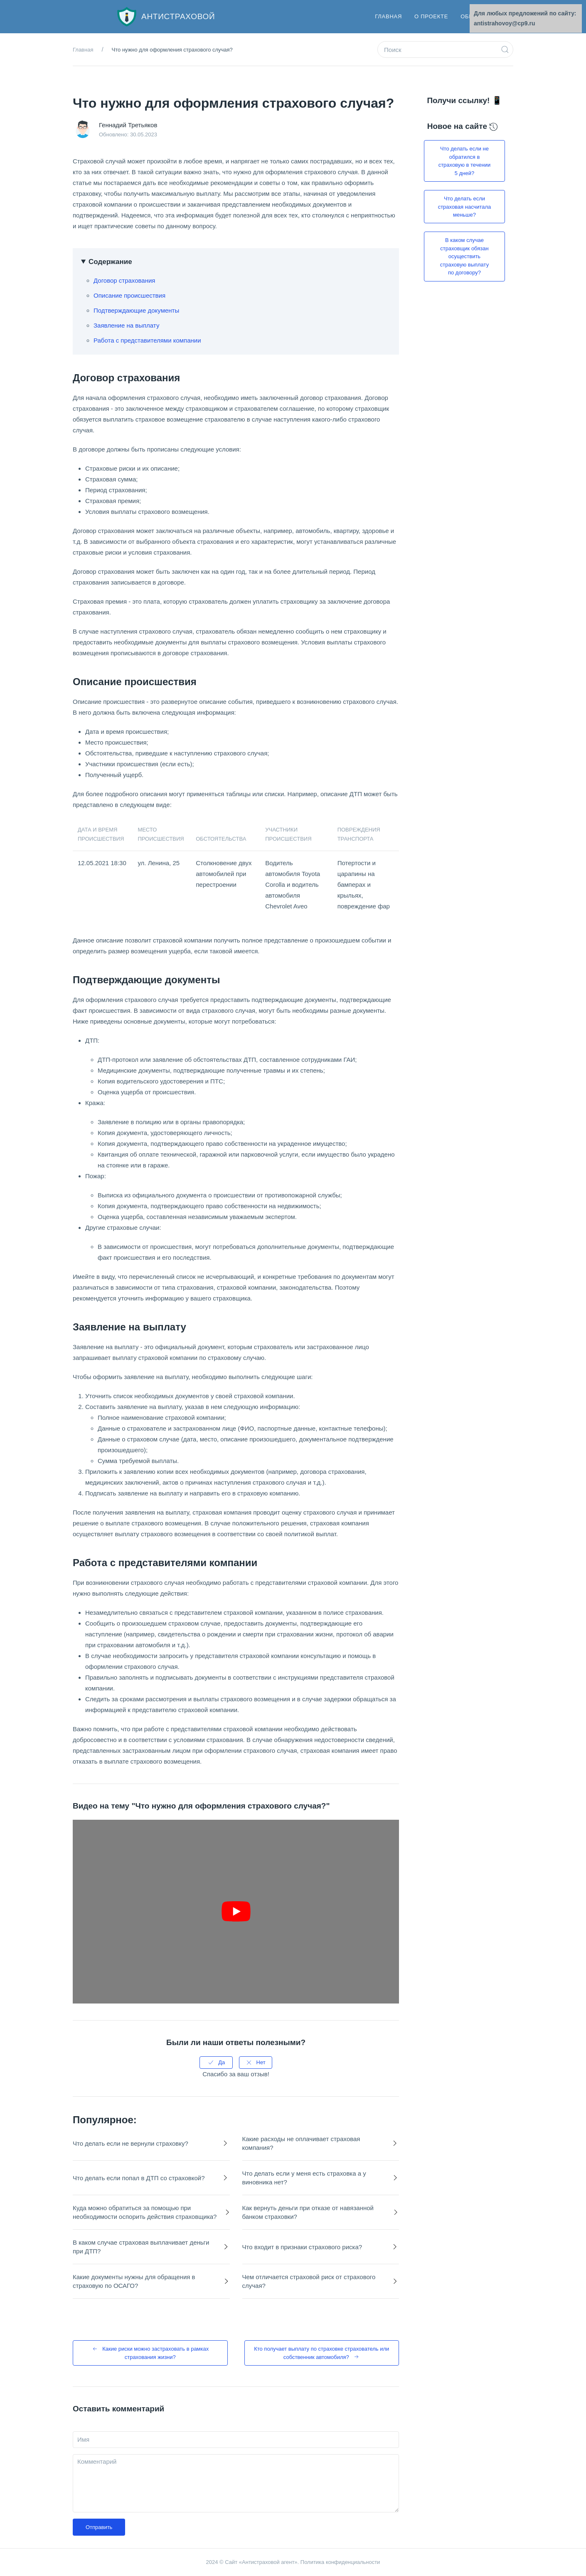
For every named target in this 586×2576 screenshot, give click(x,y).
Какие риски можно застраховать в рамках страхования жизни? (150, 2353)
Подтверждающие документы (136, 310)
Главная (388, 16)
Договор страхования (124, 280)
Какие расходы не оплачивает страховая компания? (301, 2143)
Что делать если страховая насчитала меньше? (464, 206)
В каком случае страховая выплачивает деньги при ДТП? (141, 2247)
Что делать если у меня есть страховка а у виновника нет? (304, 2178)
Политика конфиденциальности (340, 2562)
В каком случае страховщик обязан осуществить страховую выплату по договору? (464, 256)
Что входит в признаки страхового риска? (302, 2246)
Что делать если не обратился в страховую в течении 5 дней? (464, 161)
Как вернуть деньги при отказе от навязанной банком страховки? (308, 2212)
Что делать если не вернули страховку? (130, 2143)
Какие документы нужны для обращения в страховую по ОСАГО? (134, 2281)
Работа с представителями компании (147, 340)
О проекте (431, 16)
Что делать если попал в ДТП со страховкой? (139, 2177)
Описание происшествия (129, 295)
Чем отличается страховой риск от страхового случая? (309, 2281)
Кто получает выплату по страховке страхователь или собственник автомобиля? (321, 2353)
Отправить (99, 2527)
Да (216, 2062)
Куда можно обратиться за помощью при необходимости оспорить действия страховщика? (145, 2212)
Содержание (110, 262)
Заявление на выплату (126, 325)
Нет (256, 2062)
